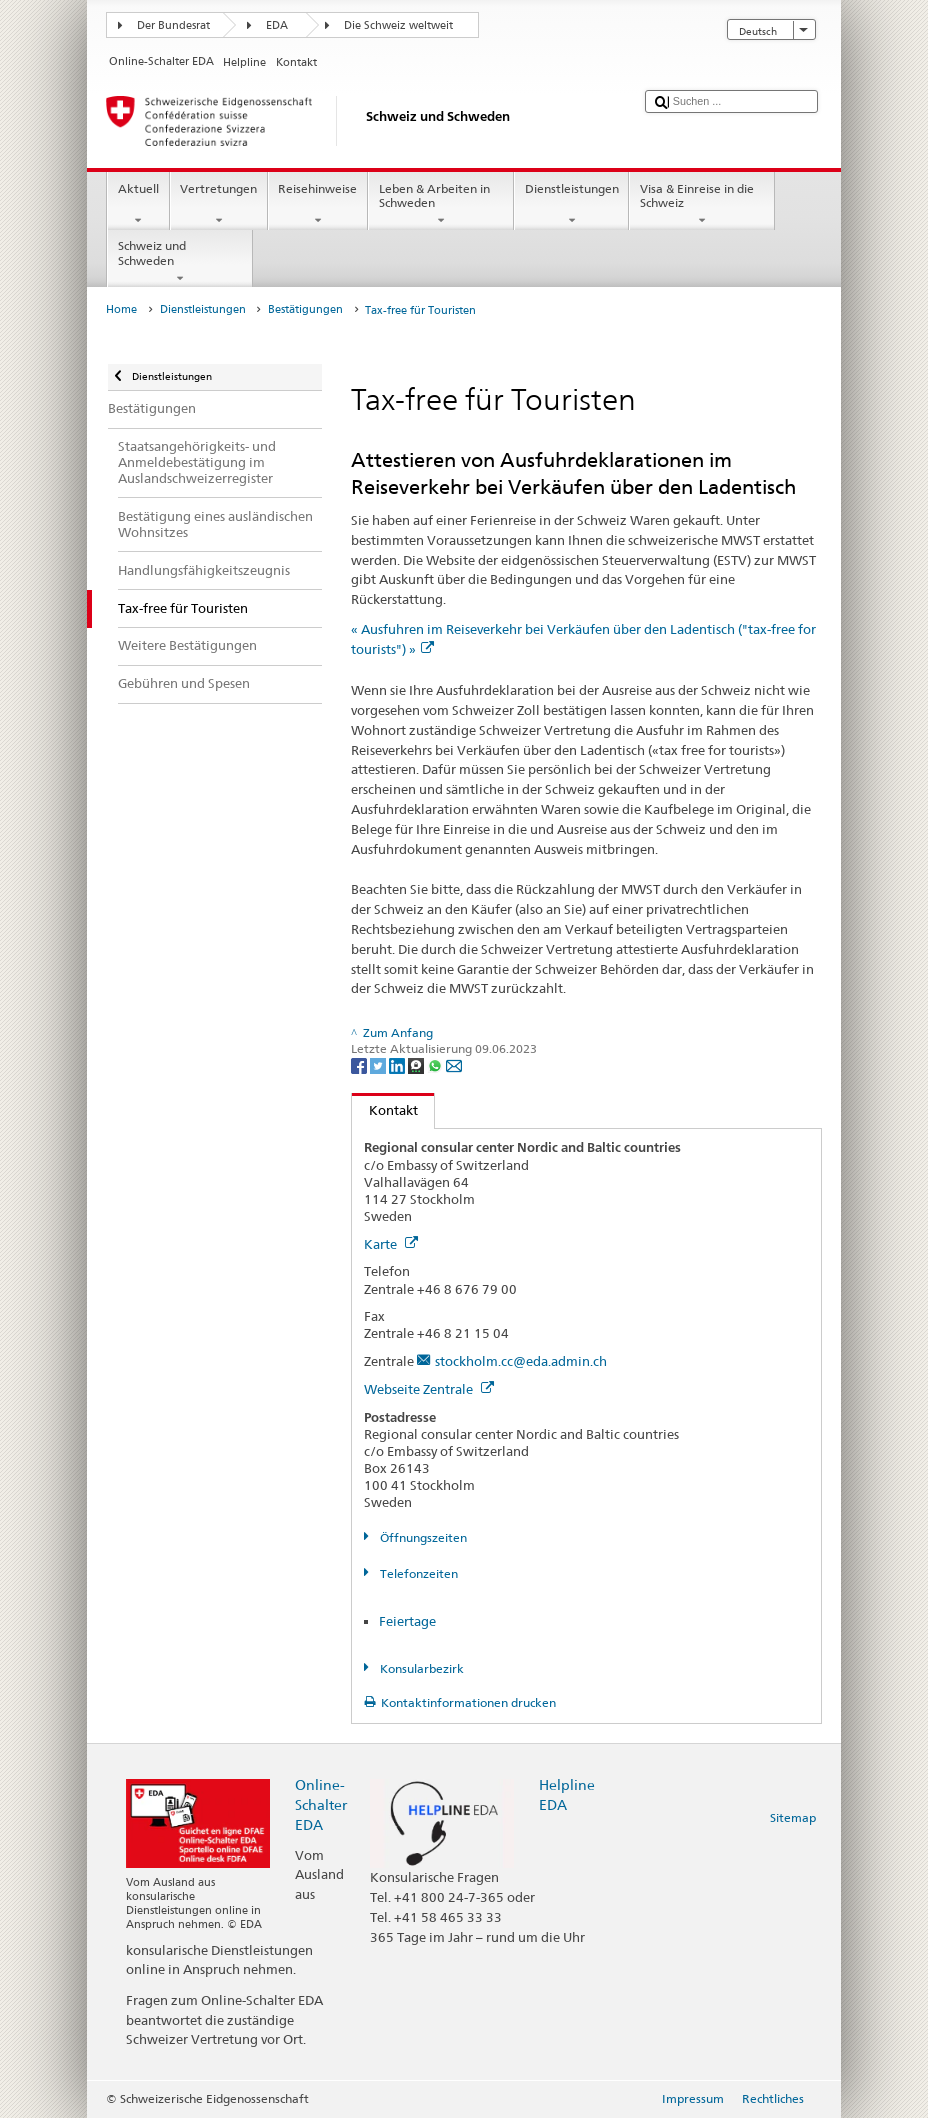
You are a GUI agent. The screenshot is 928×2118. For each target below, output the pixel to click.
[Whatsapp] (436, 1065)
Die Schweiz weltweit (398, 25)
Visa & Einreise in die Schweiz (702, 205)
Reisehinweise (318, 205)
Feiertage (407, 1621)
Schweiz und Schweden (180, 262)
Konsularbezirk (420, 1668)
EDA (277, 25)
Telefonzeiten (417, 1573)
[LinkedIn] (398, 1065)
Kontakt (385, 1110)
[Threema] (417, 1065)
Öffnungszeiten (422, 1537)
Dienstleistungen (571, 205)
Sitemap (793, 1817)
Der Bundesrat (173, 25)
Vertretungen (219, 205)
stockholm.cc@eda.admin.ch (521, 1361)
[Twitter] (379, 1065)
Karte (391, 1244)
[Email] (454, 1065)
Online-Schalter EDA (321, 1804)
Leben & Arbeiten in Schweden (441, 205)
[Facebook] (360, 1065)
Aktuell (138, 205)
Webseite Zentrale (429, 1389)
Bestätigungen (305, 309)
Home (121, 309)
